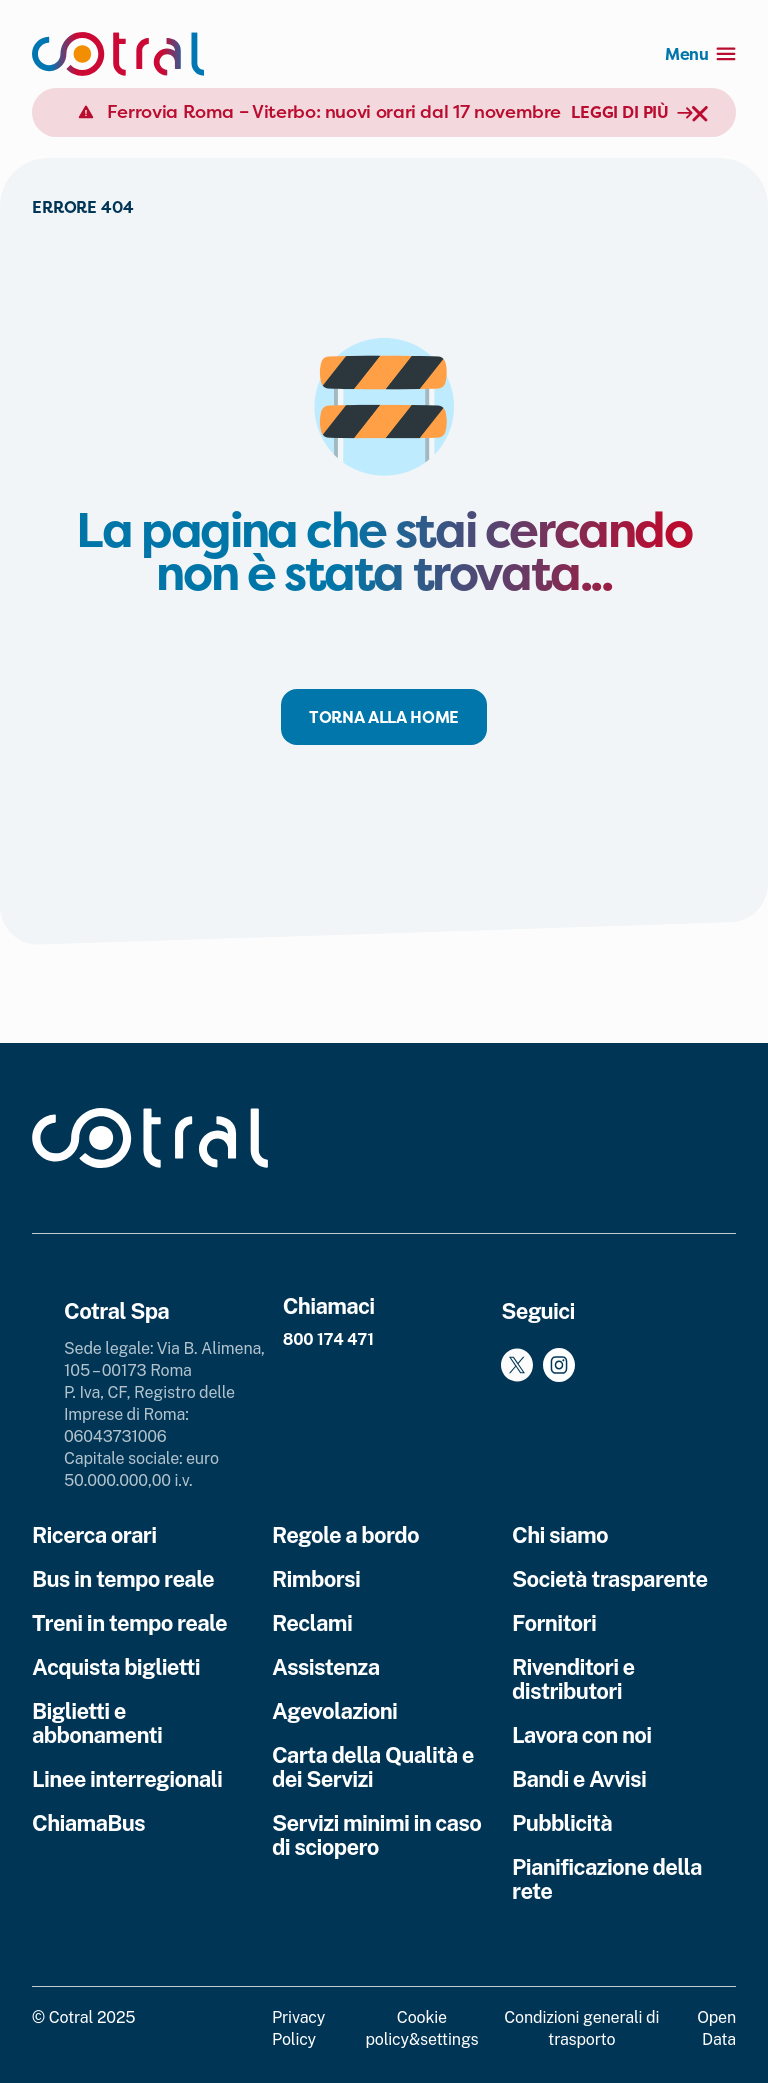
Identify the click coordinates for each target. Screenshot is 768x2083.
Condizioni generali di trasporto (581, 2028)
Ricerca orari (94, 1535)
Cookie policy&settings (421, 2028)
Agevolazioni (334, 1711)
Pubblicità (562, 1823)
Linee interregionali (127, 1779)
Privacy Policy (298, 2028)
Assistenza (326, 1667)
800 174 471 (328, 1339)
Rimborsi (316, 1579)
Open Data (716, 2028)
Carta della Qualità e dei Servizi (373, 1767)
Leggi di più (632, 112)
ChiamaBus (88, 1823)
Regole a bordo (345, 1535)
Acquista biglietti (116, 1667)
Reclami (312, 1623)
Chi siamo (560, 1535)
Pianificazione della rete (607, 1879)
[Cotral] (118, 54)
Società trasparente (609, 1579)
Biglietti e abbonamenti (97, 1723)
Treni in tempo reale (129, 1623)
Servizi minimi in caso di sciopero (376, 1835)
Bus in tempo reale (123, 1579)
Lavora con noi (581, 1735)
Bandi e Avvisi (579, 1779)
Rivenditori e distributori (573, 1679)
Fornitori (554, 1623)
